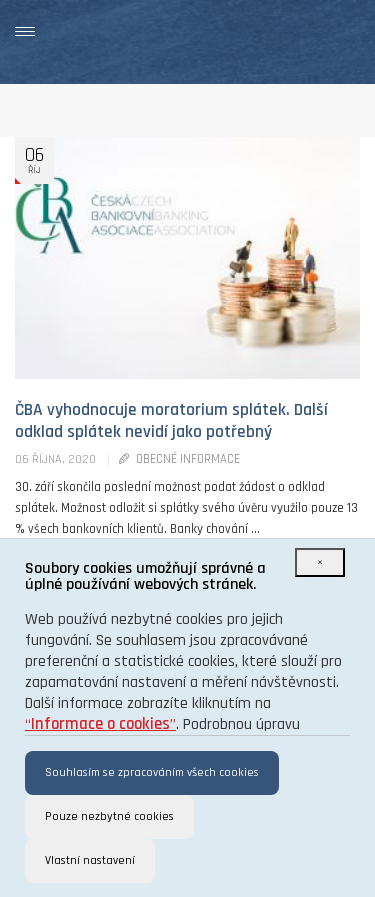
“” (100, 724)
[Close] (320, 562)
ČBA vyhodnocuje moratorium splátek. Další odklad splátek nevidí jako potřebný (171, 421)
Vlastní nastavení (90, 860)
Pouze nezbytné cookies (109, 816)
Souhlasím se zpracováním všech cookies (152, 772)
